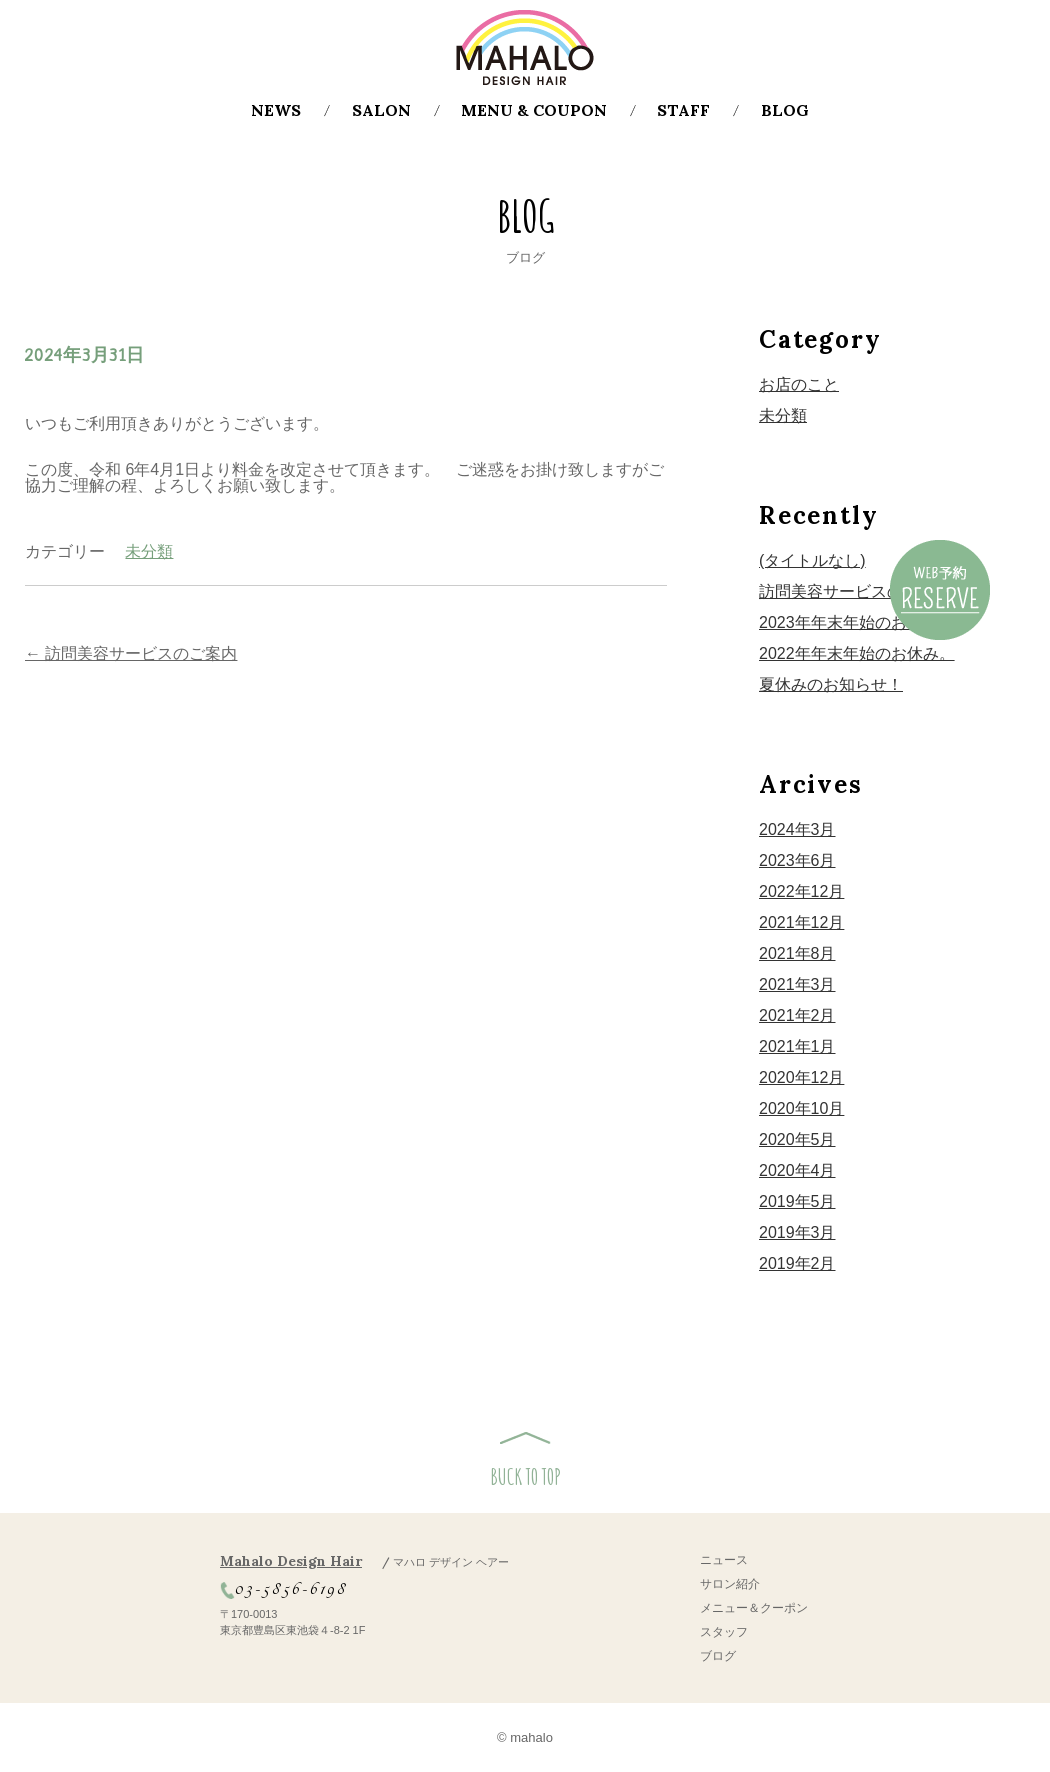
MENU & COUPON (534, 110)
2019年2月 (797, 1263)
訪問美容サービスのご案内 (131, 653)
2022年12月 (801, 891)
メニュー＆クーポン (754, 1608)
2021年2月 (797, 1015)
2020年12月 (801, 1077)
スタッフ (724, 1632)
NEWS (276, 110)
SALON (381, 110)
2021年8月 (797, 953)
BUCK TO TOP (525, 1476)
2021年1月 (797, 1046)
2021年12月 (801, 922)
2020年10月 (801, 1108)
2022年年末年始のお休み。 (857, 653)
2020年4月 (797, 1170)
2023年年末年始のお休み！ (857, 622)
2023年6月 (797, 860)
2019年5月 (797, 1201)
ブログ (718, 1656)
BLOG (785, 110)
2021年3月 (797, 984)
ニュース (724, 1560)
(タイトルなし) (812, 560)
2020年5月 (797, 1139)
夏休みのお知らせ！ (831, 684)
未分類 (149, 551)
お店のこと (799, 384)
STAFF (683, 110)
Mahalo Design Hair (364, 1561)
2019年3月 (797, 1232)
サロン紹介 (730, 1584)
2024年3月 (797, 829)
